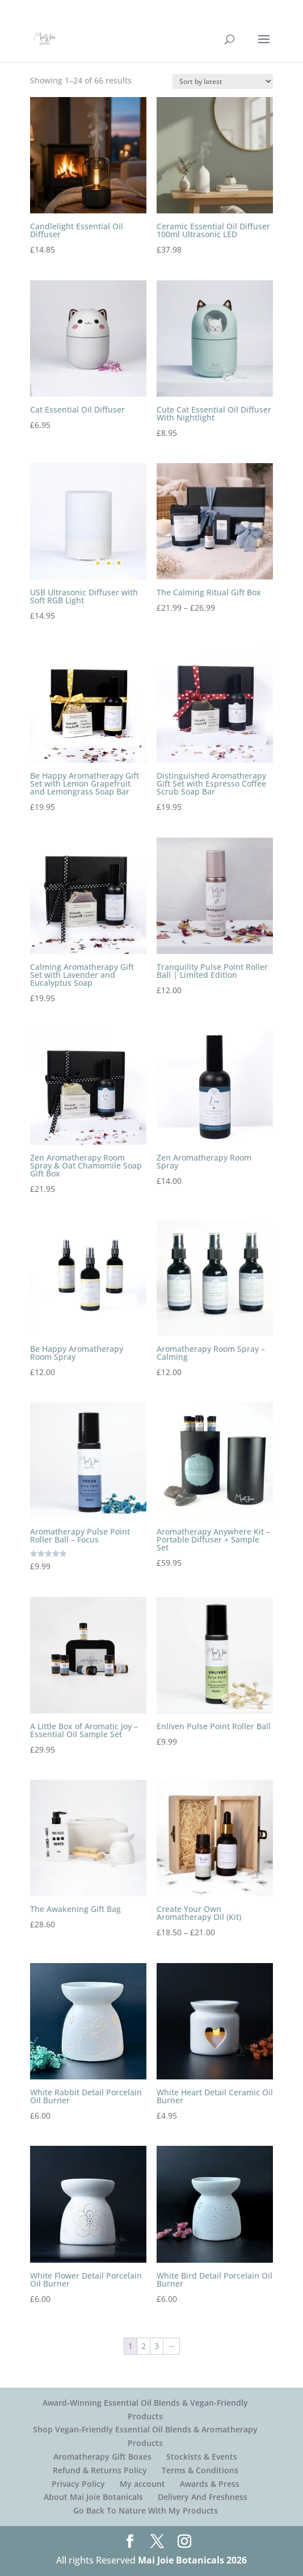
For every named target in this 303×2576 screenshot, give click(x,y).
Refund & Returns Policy (100, 2470)
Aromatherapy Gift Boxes (102, 2456)
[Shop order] (222, 81)
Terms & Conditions (200, 2470)
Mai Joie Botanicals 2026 (192, 2560)
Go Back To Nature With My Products (145, 2510)
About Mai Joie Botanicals (93, 2496)
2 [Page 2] (143, 2345)
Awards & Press (209, 2483)
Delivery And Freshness (202, 2496)
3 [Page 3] (156, 2345)
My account (142, 2483)
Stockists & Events (201, 2456)
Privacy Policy (78, 2483)
